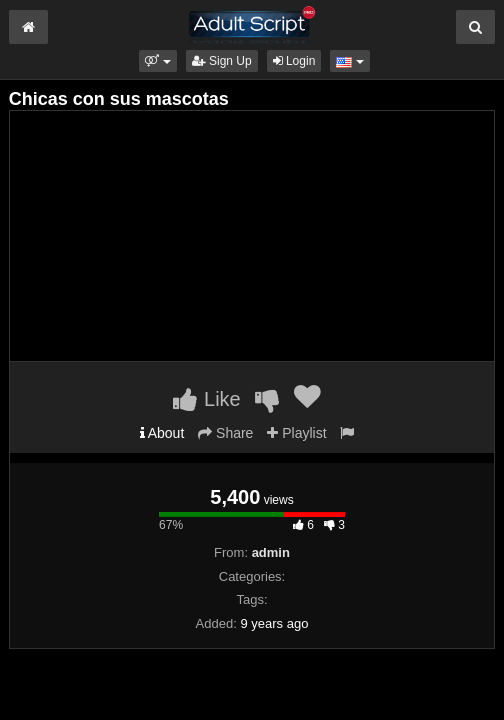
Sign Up (222, 61)
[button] (157, 61)
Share (225, 433)
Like (206, 399)
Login (294, 61)
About (162, 433)
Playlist (296, 433)
